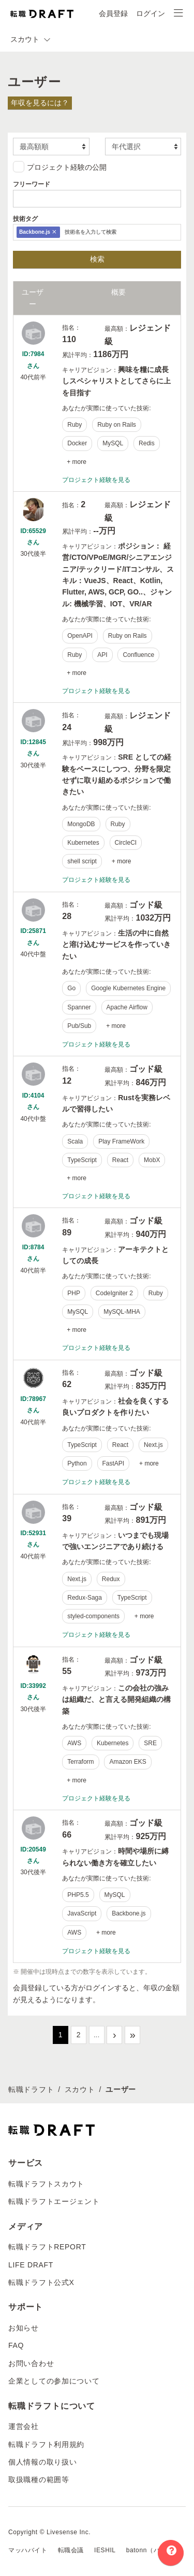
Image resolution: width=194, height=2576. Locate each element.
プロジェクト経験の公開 (60, 166)
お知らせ (23, 2328)
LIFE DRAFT (30, 2265)
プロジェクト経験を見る (96, 480)
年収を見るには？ (40, 103)
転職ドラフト (31, 2089)
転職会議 (71, 2550)
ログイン (150, 13)
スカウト (80, 2089)
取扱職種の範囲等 (38, 2479)
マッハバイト (28, 2550)
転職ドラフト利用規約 (46, 2444)
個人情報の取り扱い (42, 2462)
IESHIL (105, 2550)
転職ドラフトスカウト (46, 2184)
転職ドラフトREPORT (47, 2247)
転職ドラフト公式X (41, 2282)
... (97, 2035)
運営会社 (23, 2426)
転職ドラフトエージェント (53, 2201)
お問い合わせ (31, 2363)
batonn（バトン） (153, 2550)
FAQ (16, 2345)
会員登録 (113, 13)
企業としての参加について (53, 2381)
